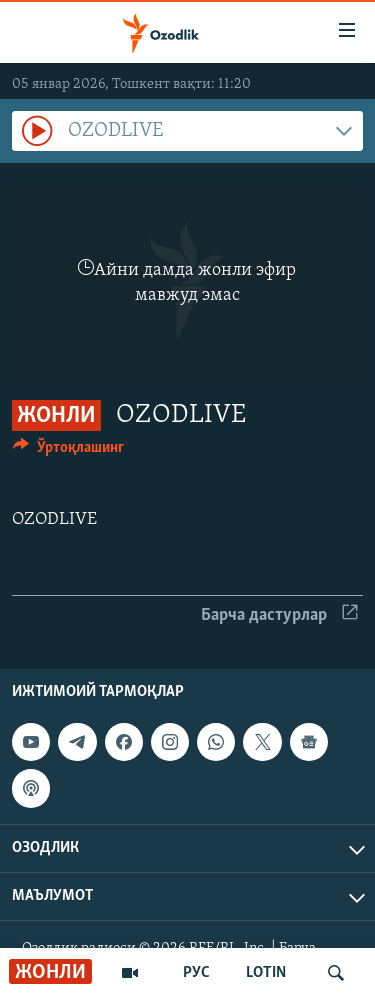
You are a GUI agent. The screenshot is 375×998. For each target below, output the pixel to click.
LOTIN (266, 973)
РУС (196, 973)
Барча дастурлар (279, 615)
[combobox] (187, 131)
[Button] (68, 452)
